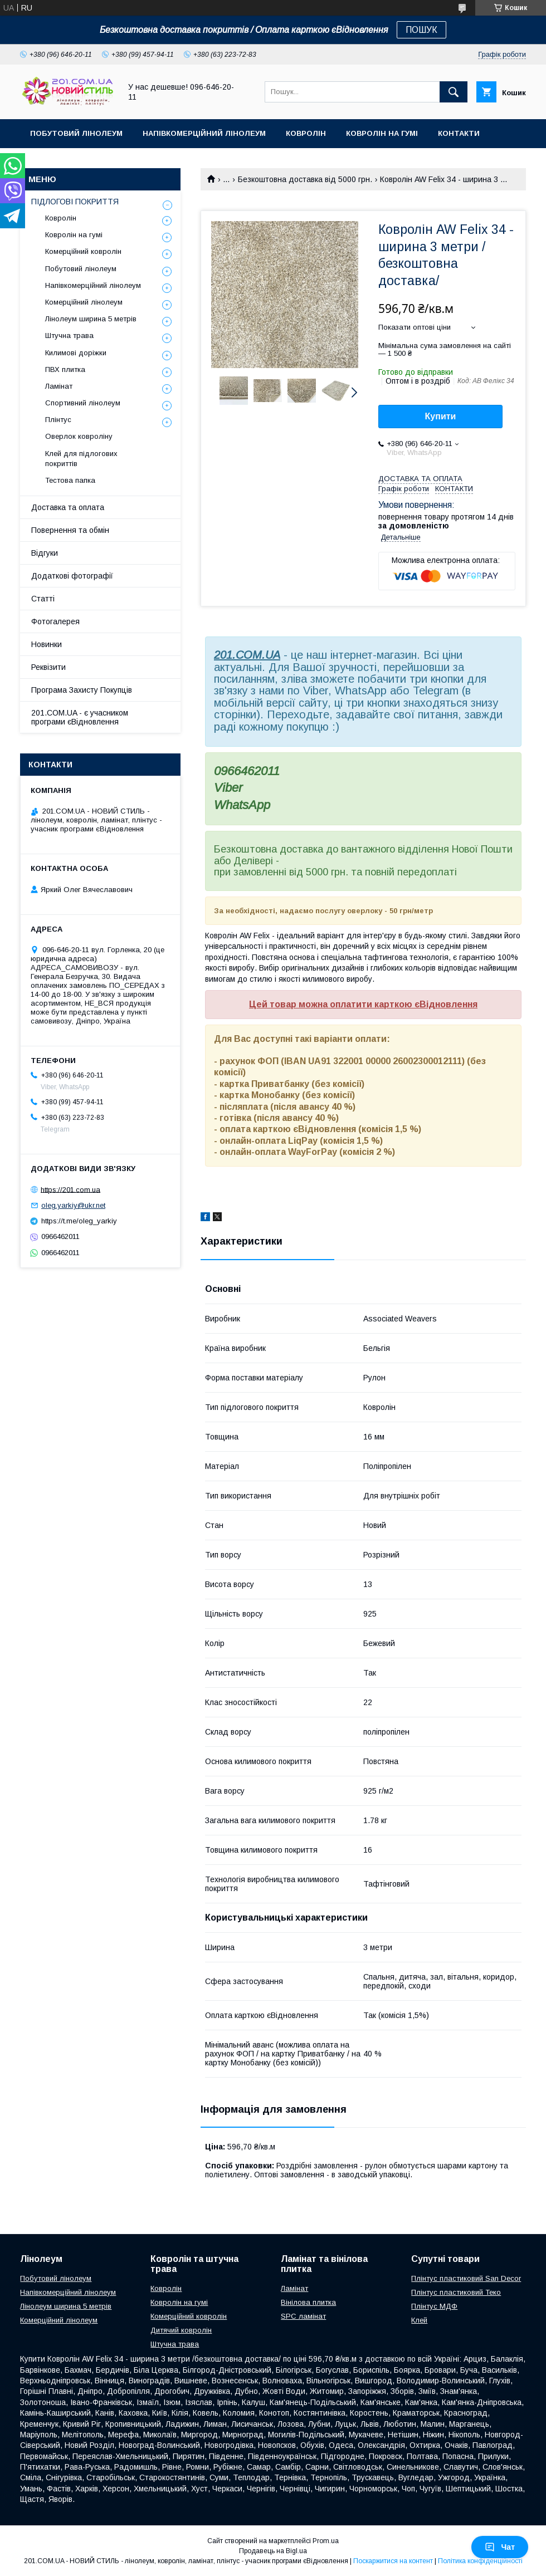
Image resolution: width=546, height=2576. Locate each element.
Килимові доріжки (75, 353)
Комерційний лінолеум (84, 302)
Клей (419, 2320)
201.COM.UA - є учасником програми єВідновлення (79, 717)
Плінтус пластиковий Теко (456, 2292)
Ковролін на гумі (382, 133)
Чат (500, 2547)
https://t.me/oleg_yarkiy (79, 1221)
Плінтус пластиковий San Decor (466, 2278)
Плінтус (58, 419)
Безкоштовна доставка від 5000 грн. (305, 179)
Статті (43, 598)
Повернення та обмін (70, 530)
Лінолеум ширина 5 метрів (90, 319)
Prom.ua (326, 2541)
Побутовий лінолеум (76, 133)
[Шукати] (453, 91)
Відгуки (44, 552)
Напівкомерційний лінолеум (204, 133)
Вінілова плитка (308, 2302)
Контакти (459, 133)
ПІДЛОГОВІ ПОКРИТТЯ (75, 201)
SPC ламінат (303, 2316)
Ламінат (58, 386)
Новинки (46, 644)
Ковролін (306, 133)
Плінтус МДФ (434, 2306)
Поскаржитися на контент (393, 2561)
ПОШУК (421, 30)
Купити (440, 416)
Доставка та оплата (67, 507)
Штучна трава (69, 335)
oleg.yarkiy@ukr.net (73, 1205)
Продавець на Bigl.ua (273, 2551)
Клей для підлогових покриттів (81, 458)
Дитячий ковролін (181, 2330)
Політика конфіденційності (480, 2561)
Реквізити (48, 667)
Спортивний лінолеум (82, 403)
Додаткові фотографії (72, 575)
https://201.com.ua (70, 1189)
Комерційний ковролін (83, 251)
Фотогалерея (55, 621)
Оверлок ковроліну (79, 436)
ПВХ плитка (65, 369)
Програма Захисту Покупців (81, 689)
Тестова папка (70, 480)
